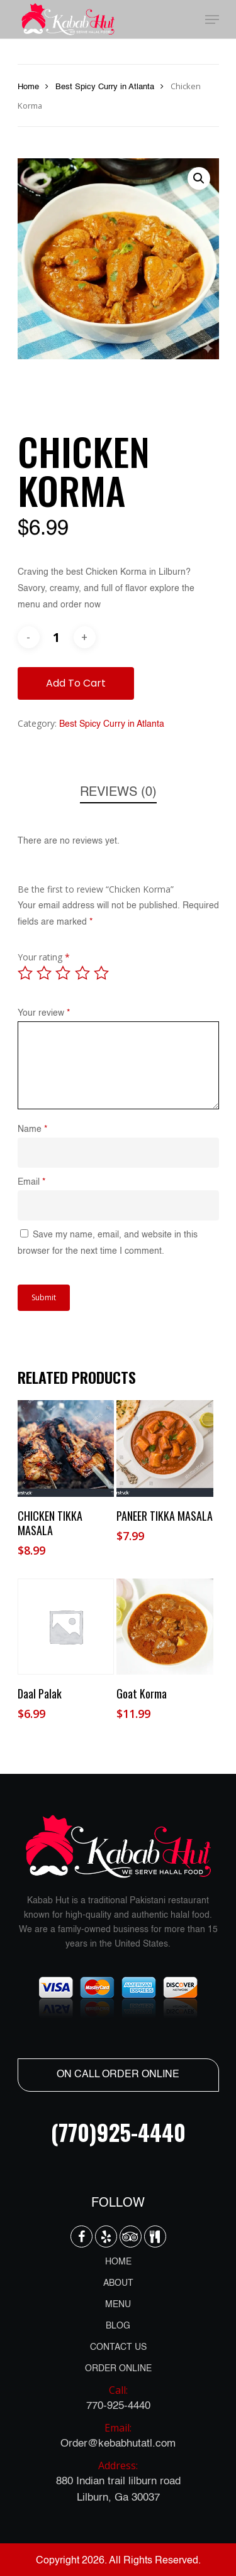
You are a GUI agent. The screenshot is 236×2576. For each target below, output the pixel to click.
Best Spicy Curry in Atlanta (104, 87)
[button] (199, 178)
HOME (118, 2262)
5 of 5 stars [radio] (102, 973)
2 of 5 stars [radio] (45, 973)
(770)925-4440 (118, 2132)
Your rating (44, 957)
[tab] (118, 793)
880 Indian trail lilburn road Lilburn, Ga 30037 (118, 2480)
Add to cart (76, 683)
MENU (118, 2304)
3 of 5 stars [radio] (63, 973)
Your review (44, 1013)
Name (32, 1129)
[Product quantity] (56, 637)
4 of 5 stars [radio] (83, 973)
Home (28, 87)
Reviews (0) (118, 792)
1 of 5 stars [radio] (26, 973)
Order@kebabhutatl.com (118, 2434)
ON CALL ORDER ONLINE (118, 2075)
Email (31, 1182)
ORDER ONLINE (118, 2368)
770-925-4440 (118, 2396)
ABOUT (118, 2283)
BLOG (118, 2326)
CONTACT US (118, 2347)
